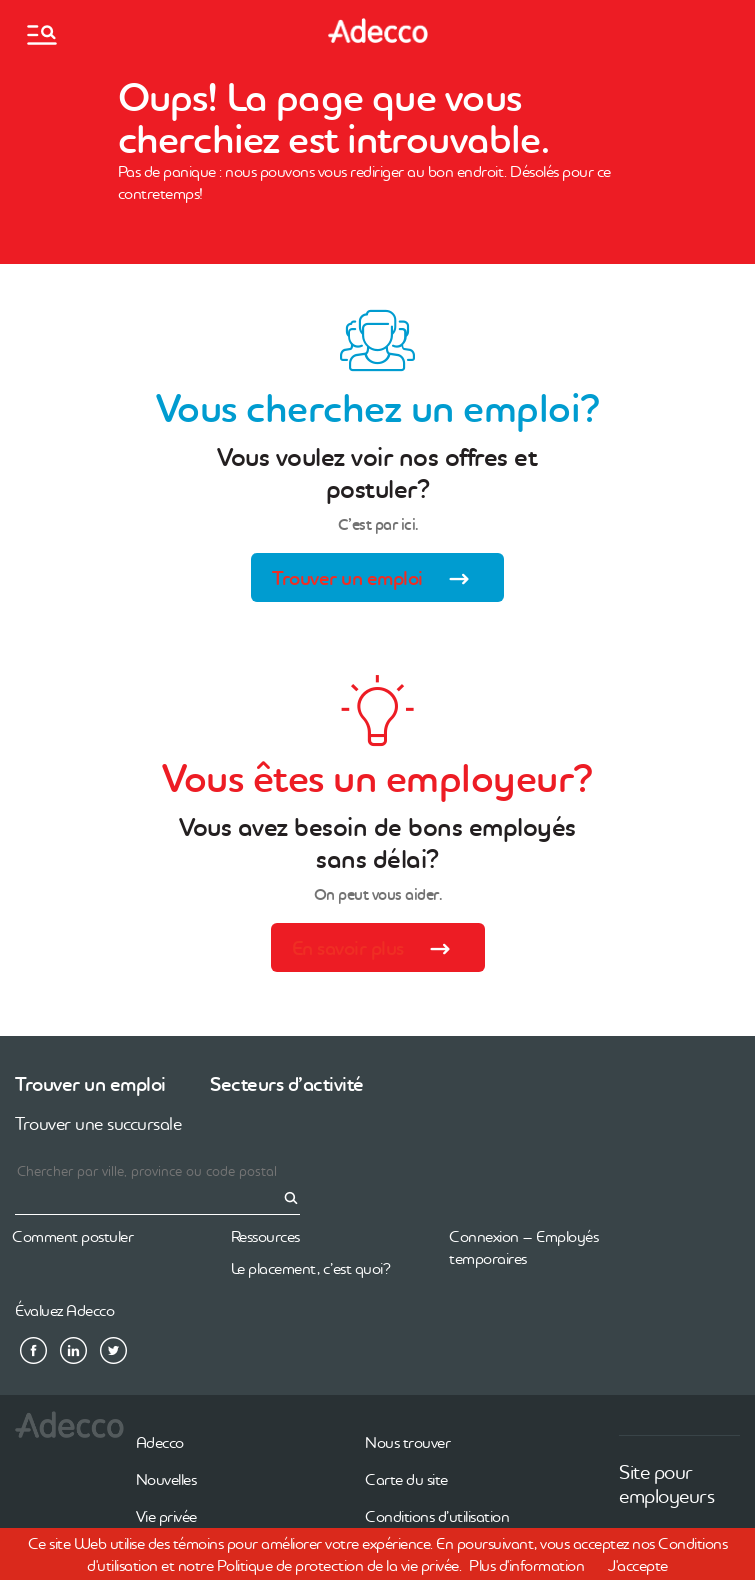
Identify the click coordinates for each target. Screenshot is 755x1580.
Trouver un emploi (377, 581)
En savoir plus (378, 951)
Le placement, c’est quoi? (311, 1268)
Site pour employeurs (666, 1484)
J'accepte (638, 1565)
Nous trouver (407, 1442)
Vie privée (166, 1516)
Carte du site (406, 1479)
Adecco (160, 1442)
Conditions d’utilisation (437, 1516)
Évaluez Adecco (64, 1310)
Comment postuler (72, 1236)
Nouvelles (166, 1479)
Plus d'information (526, 1565)
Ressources (265, 1236)
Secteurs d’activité (287, 1084)
